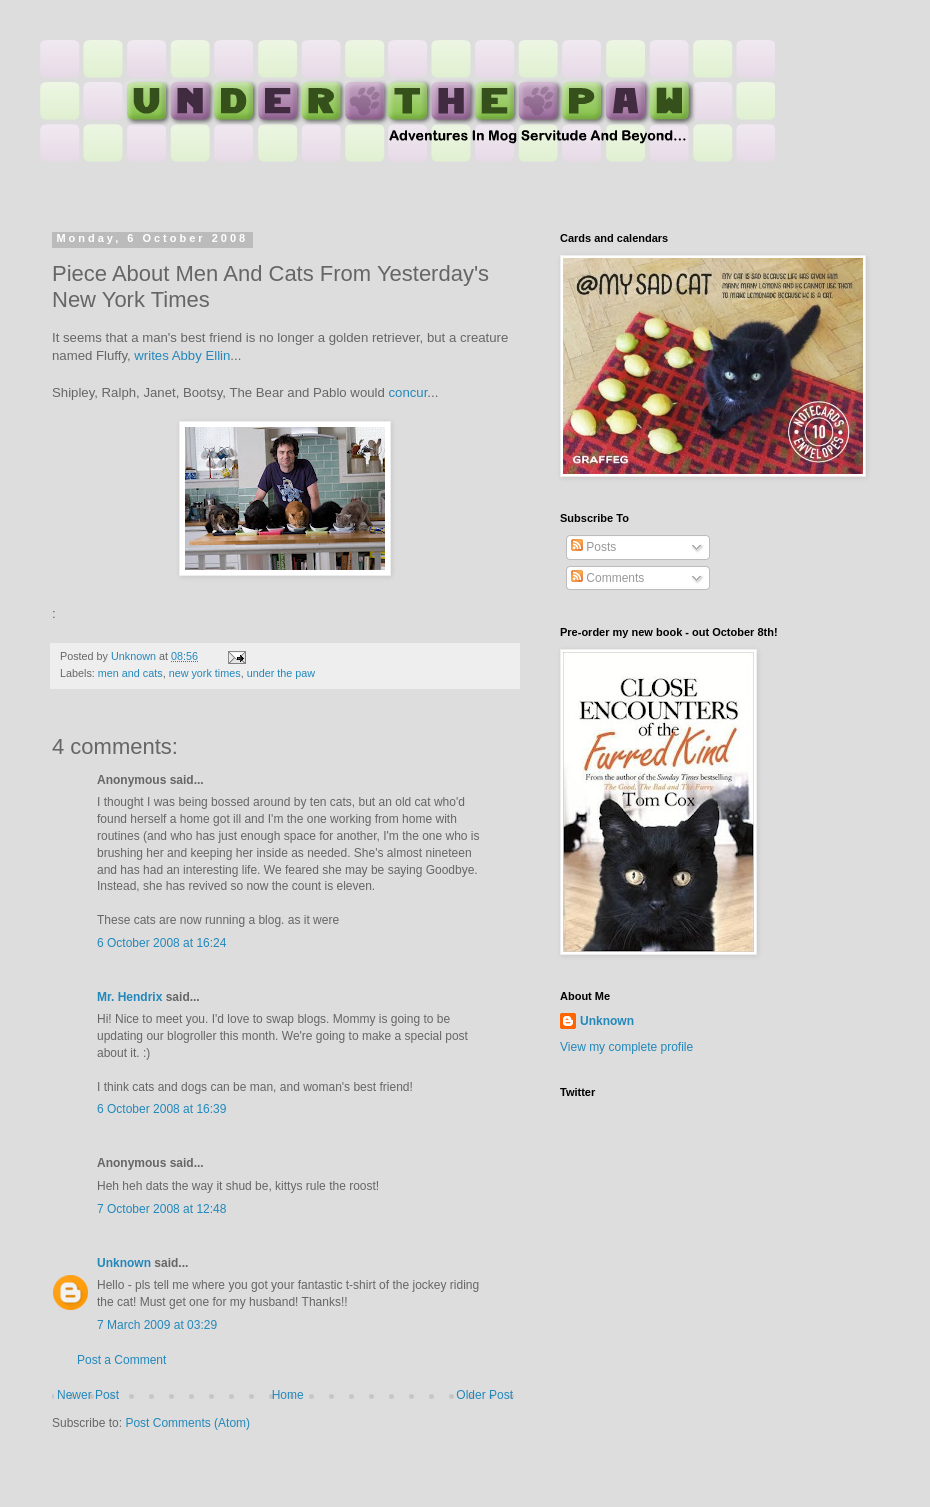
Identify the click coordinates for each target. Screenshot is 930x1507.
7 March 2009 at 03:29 (157, 1325)
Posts (593, 547)
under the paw (281, 673)
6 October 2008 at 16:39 (161, 1109)
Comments (607, 578)
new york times (205, 673)
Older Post (484, 1395)
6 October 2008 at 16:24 (161, 943)
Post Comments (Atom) (187, 1423)
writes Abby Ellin (182, 355)
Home (288, 1395)
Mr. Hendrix (129, 997)
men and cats (130, 673)
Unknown (124, 1263)
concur (408, 392)
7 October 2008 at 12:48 (161, 1209)
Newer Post (88, 1395)
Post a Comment (121, 1360)
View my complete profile (626, 1047)
